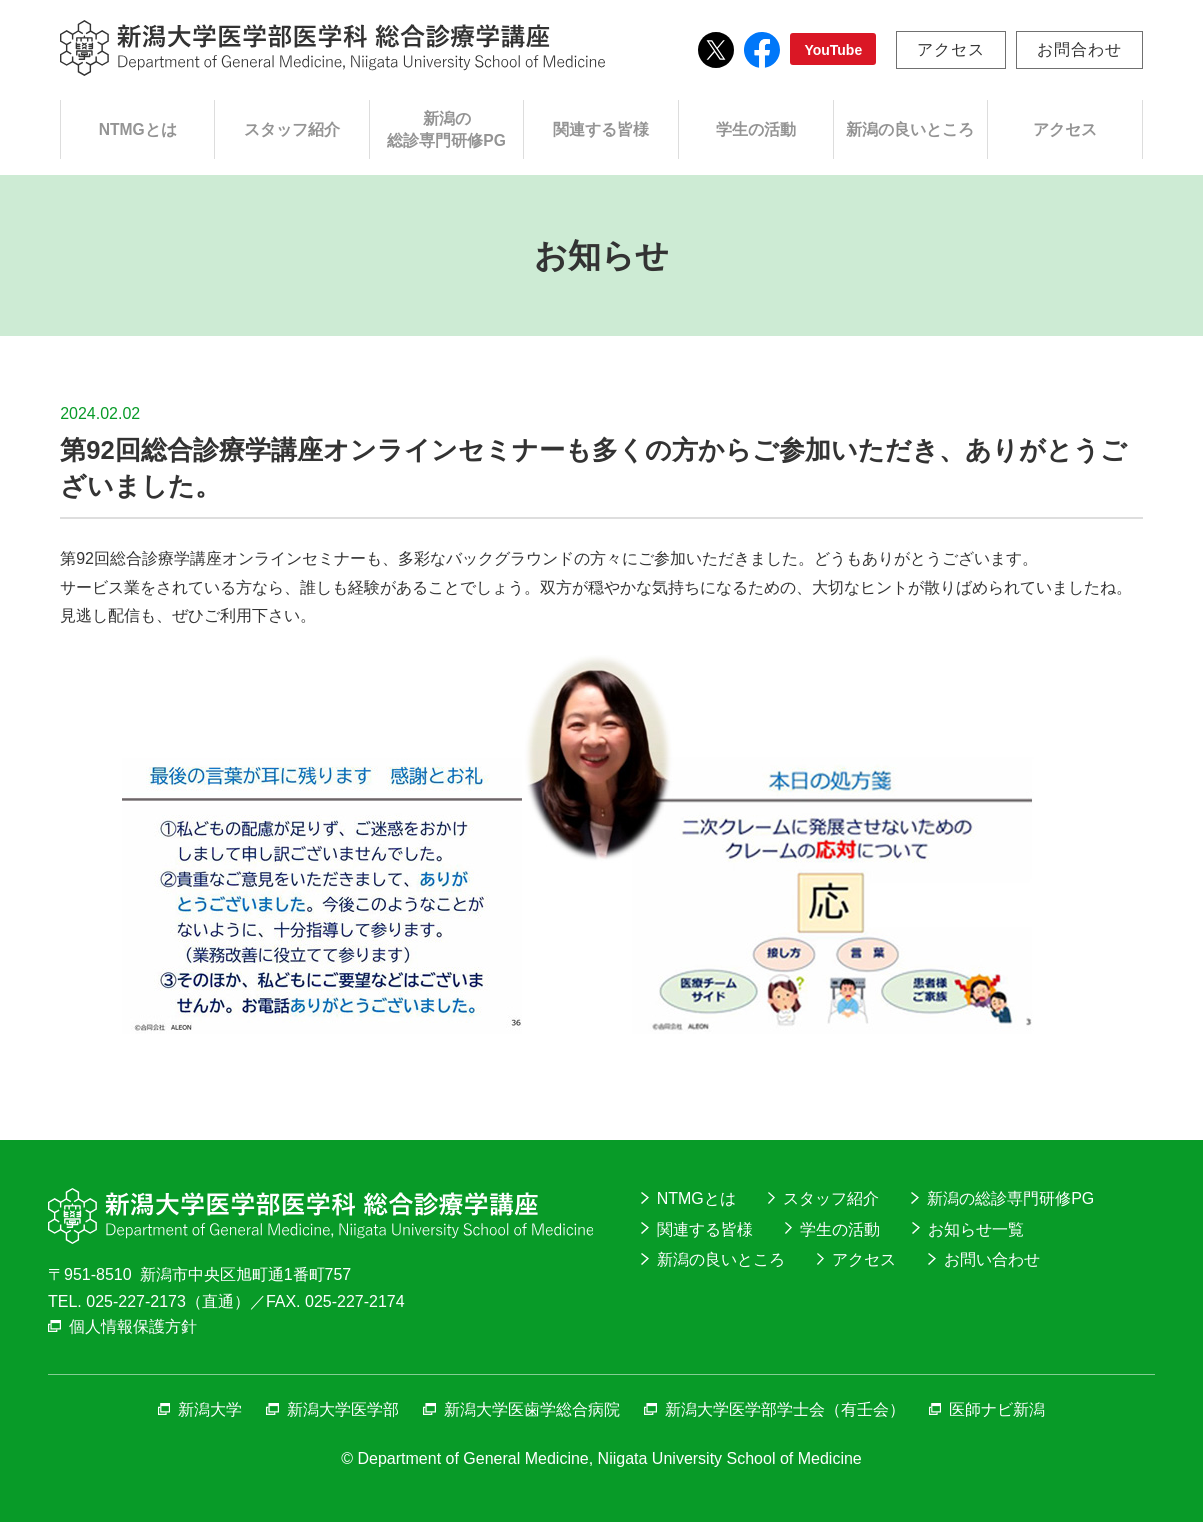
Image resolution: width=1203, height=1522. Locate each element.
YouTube (833, 50)
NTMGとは (138, 129)
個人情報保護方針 (133, 1326)
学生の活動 (756, 129)
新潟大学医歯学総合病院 (532, 1409)
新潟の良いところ (910, 129)
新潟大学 (210, 1409)
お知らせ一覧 (976, 1229)
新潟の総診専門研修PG (446, 129)
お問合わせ (1079, 49)
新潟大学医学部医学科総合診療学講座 (332, 48)
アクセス (951, 49)
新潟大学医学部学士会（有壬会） (785, 1409)
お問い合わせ (992, 1259)
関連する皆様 (601, 129)
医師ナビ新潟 (997, 1409)
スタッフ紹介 (292, 129)
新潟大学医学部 (343, 1409)
